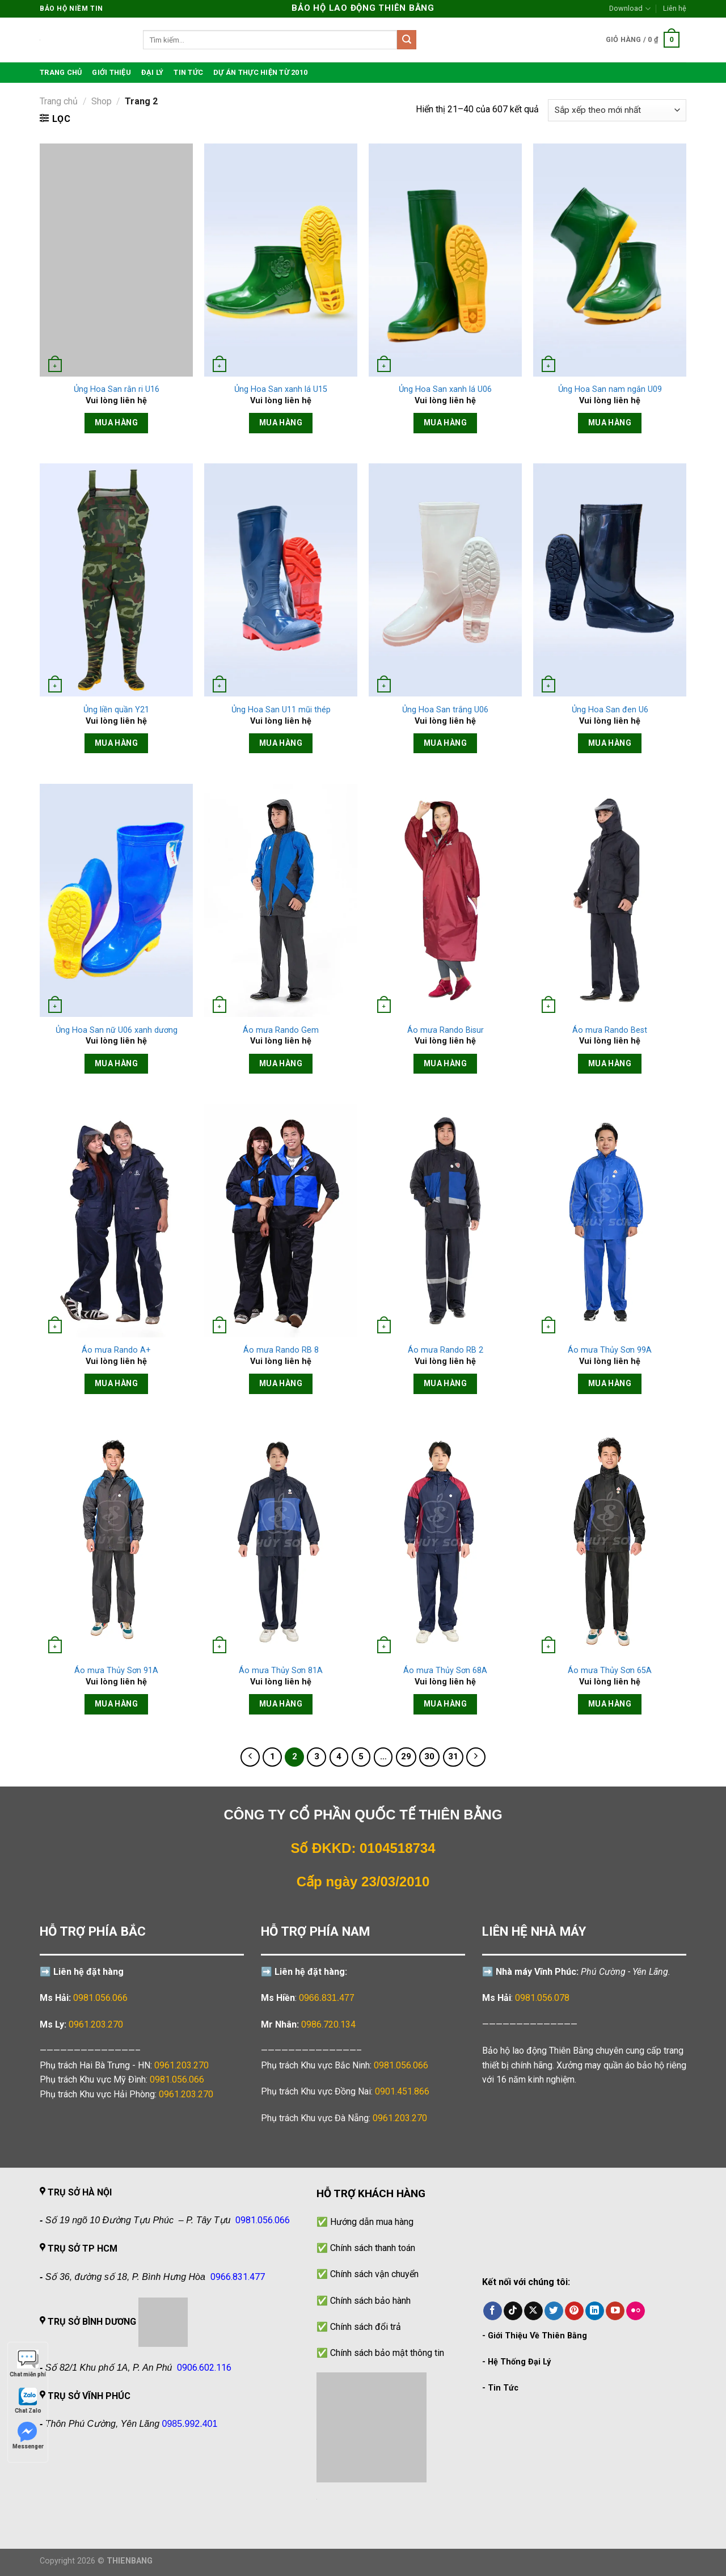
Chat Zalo (28, 2400)
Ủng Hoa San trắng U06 (445, 710)
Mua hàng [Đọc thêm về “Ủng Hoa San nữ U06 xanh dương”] (116, 1063)
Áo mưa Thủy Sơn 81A (281, 1670)
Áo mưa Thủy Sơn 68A (445, 1670)
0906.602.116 (204, 2367)
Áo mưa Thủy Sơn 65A (610, 1670)
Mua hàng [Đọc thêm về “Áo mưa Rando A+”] (116, 1383)
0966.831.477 (326, 1998)
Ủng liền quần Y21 (116, 710)
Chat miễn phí (28, 2363)
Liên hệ (674, 8)
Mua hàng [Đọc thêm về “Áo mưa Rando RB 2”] (445, 1383)
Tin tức (188, 72)
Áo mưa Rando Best (609, 1030)
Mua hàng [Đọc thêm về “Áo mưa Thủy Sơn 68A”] (445, 1703)
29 (406, 1756)
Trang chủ (59, 101)
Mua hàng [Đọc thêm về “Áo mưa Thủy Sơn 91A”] (116, 1703)
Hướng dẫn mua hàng (371, 2221)
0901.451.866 (402, 2091)
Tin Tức (503, 2388)
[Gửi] (406, 39)
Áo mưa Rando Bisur (445, 1030)
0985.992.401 (190, 2424)
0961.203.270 (181, 2065)
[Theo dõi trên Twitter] (553, 2311)
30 (429, 1756)
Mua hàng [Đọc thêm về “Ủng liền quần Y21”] (116, 743)
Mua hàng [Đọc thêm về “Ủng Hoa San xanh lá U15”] (280, 422)
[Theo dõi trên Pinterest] (574, 2311)
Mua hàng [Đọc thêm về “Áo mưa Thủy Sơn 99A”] (609, 1383)
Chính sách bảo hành (370, 2300)
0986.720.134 (328, 2024)
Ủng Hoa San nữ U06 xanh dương (117, 1030)
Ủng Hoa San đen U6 (610, 710)
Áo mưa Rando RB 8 (281, 1350)
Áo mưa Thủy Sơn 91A (116, 1670)
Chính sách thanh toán (372, 2248)
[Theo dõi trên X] (533, 2311)
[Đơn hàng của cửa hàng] (617, 110)
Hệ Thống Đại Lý (519, 2362)
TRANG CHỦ (61, 72)
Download (629, 8)
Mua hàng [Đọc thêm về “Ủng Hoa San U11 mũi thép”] (280, 743)
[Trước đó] (250, 1757)
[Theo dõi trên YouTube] (615, 2311)
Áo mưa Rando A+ (116, 1350)
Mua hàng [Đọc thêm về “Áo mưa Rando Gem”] (280, 1063)
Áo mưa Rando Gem (281, 1030)
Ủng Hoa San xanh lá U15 (280, 389)
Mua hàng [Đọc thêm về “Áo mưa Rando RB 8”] (280, 1383)
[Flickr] (635, 2311)
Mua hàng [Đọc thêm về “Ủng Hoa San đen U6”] (609, 743)
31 (453, 1756)
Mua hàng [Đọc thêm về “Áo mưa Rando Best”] (609, 1063)
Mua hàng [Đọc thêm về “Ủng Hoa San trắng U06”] (445, 743)
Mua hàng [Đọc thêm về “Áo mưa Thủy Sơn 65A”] (609, 1703)
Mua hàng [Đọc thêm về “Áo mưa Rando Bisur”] (445, 1063)
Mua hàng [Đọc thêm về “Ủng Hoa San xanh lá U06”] (445, 422)
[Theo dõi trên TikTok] (513, 2311)
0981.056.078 (542, 1997)
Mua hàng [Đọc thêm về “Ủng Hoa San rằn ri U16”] (116, 422)
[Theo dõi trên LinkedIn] (594, 2311)
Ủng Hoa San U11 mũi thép (281, 710)
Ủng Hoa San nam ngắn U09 (610, 389)
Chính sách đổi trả (365, 2326)
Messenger (28, 2436)
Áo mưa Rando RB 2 (445, 1350)
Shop (101, 101)
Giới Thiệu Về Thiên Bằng (537, 2336)
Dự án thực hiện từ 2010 (260, 72)
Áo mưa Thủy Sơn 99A (610, 1350)
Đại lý (152, 72)
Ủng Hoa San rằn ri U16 (116, 389)
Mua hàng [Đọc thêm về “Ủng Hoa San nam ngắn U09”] (609, 422)
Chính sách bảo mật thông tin (387, 2352)
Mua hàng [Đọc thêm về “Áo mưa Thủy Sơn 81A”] (280, 1703)
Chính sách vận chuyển (374, 2274)
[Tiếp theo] (476, 1757)
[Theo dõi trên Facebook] (492, 2311)
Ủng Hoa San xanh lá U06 (445, 389)
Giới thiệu (111, 72)
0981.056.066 (100, 1997)
